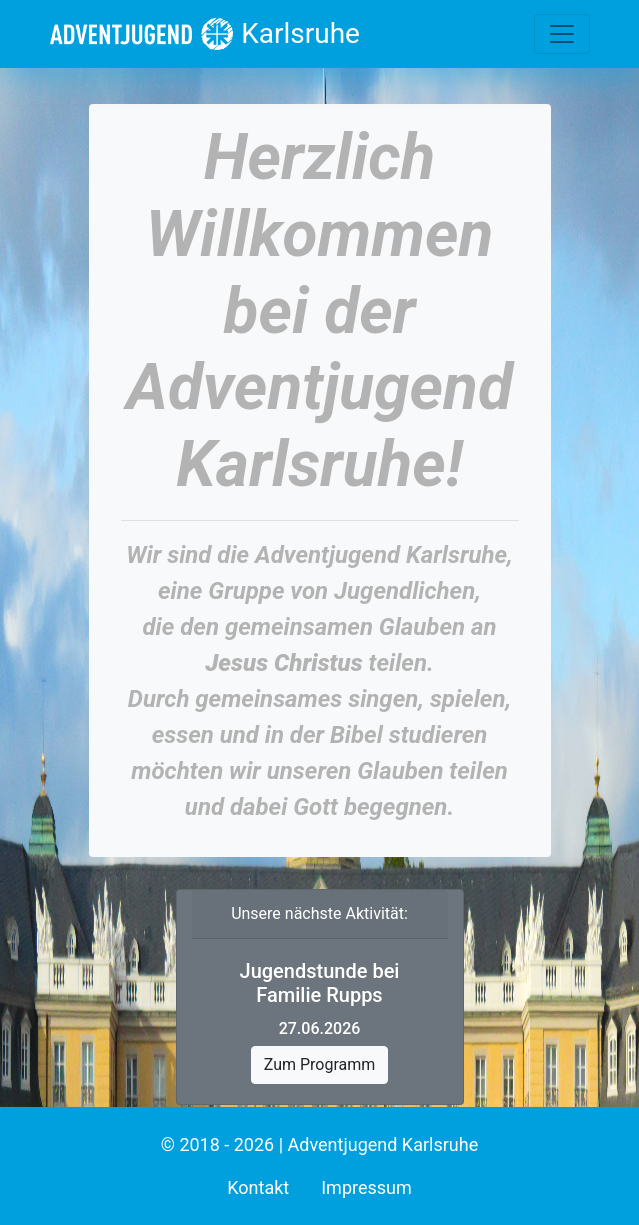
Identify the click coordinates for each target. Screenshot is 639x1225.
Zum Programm (320, 1064)
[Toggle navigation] (562, 34)
